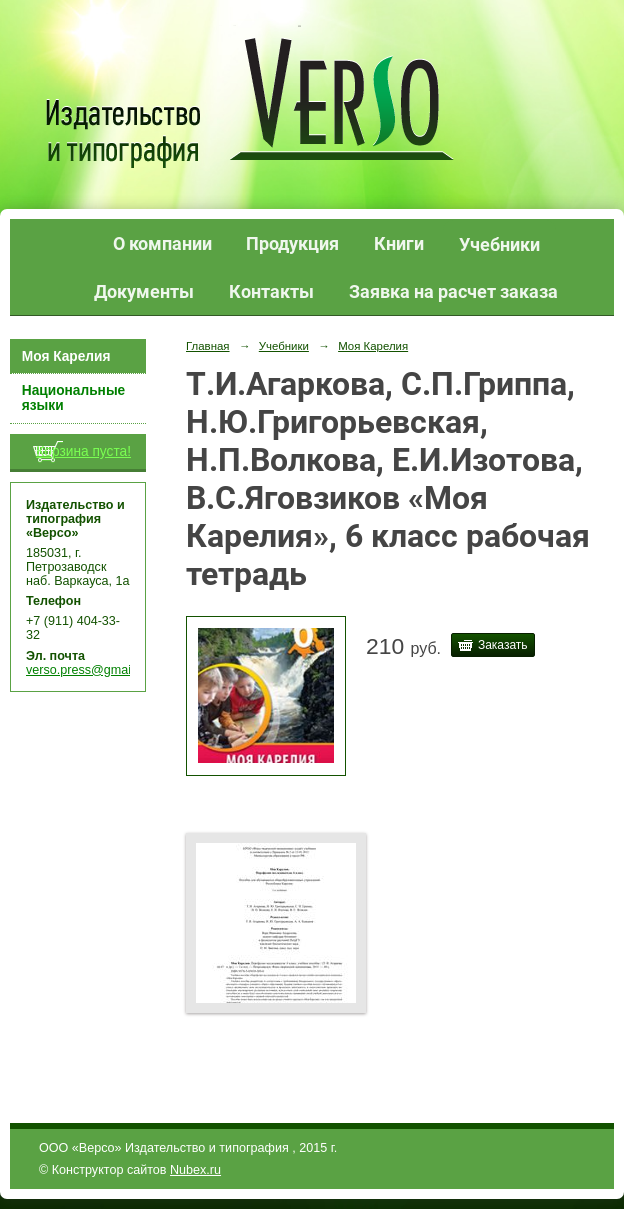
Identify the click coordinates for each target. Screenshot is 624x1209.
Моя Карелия (66, 356)
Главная (208, 346)
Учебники (499, 244)
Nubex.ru (195, 1170)
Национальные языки (73, 398)
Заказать (503, 645)
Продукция (292, 243)
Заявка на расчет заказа (453, 291)
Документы (144, 291)
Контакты (271, 291)
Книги (399, 243)
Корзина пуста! (83, 451)
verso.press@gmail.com (93, 670)
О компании (162, 243)
